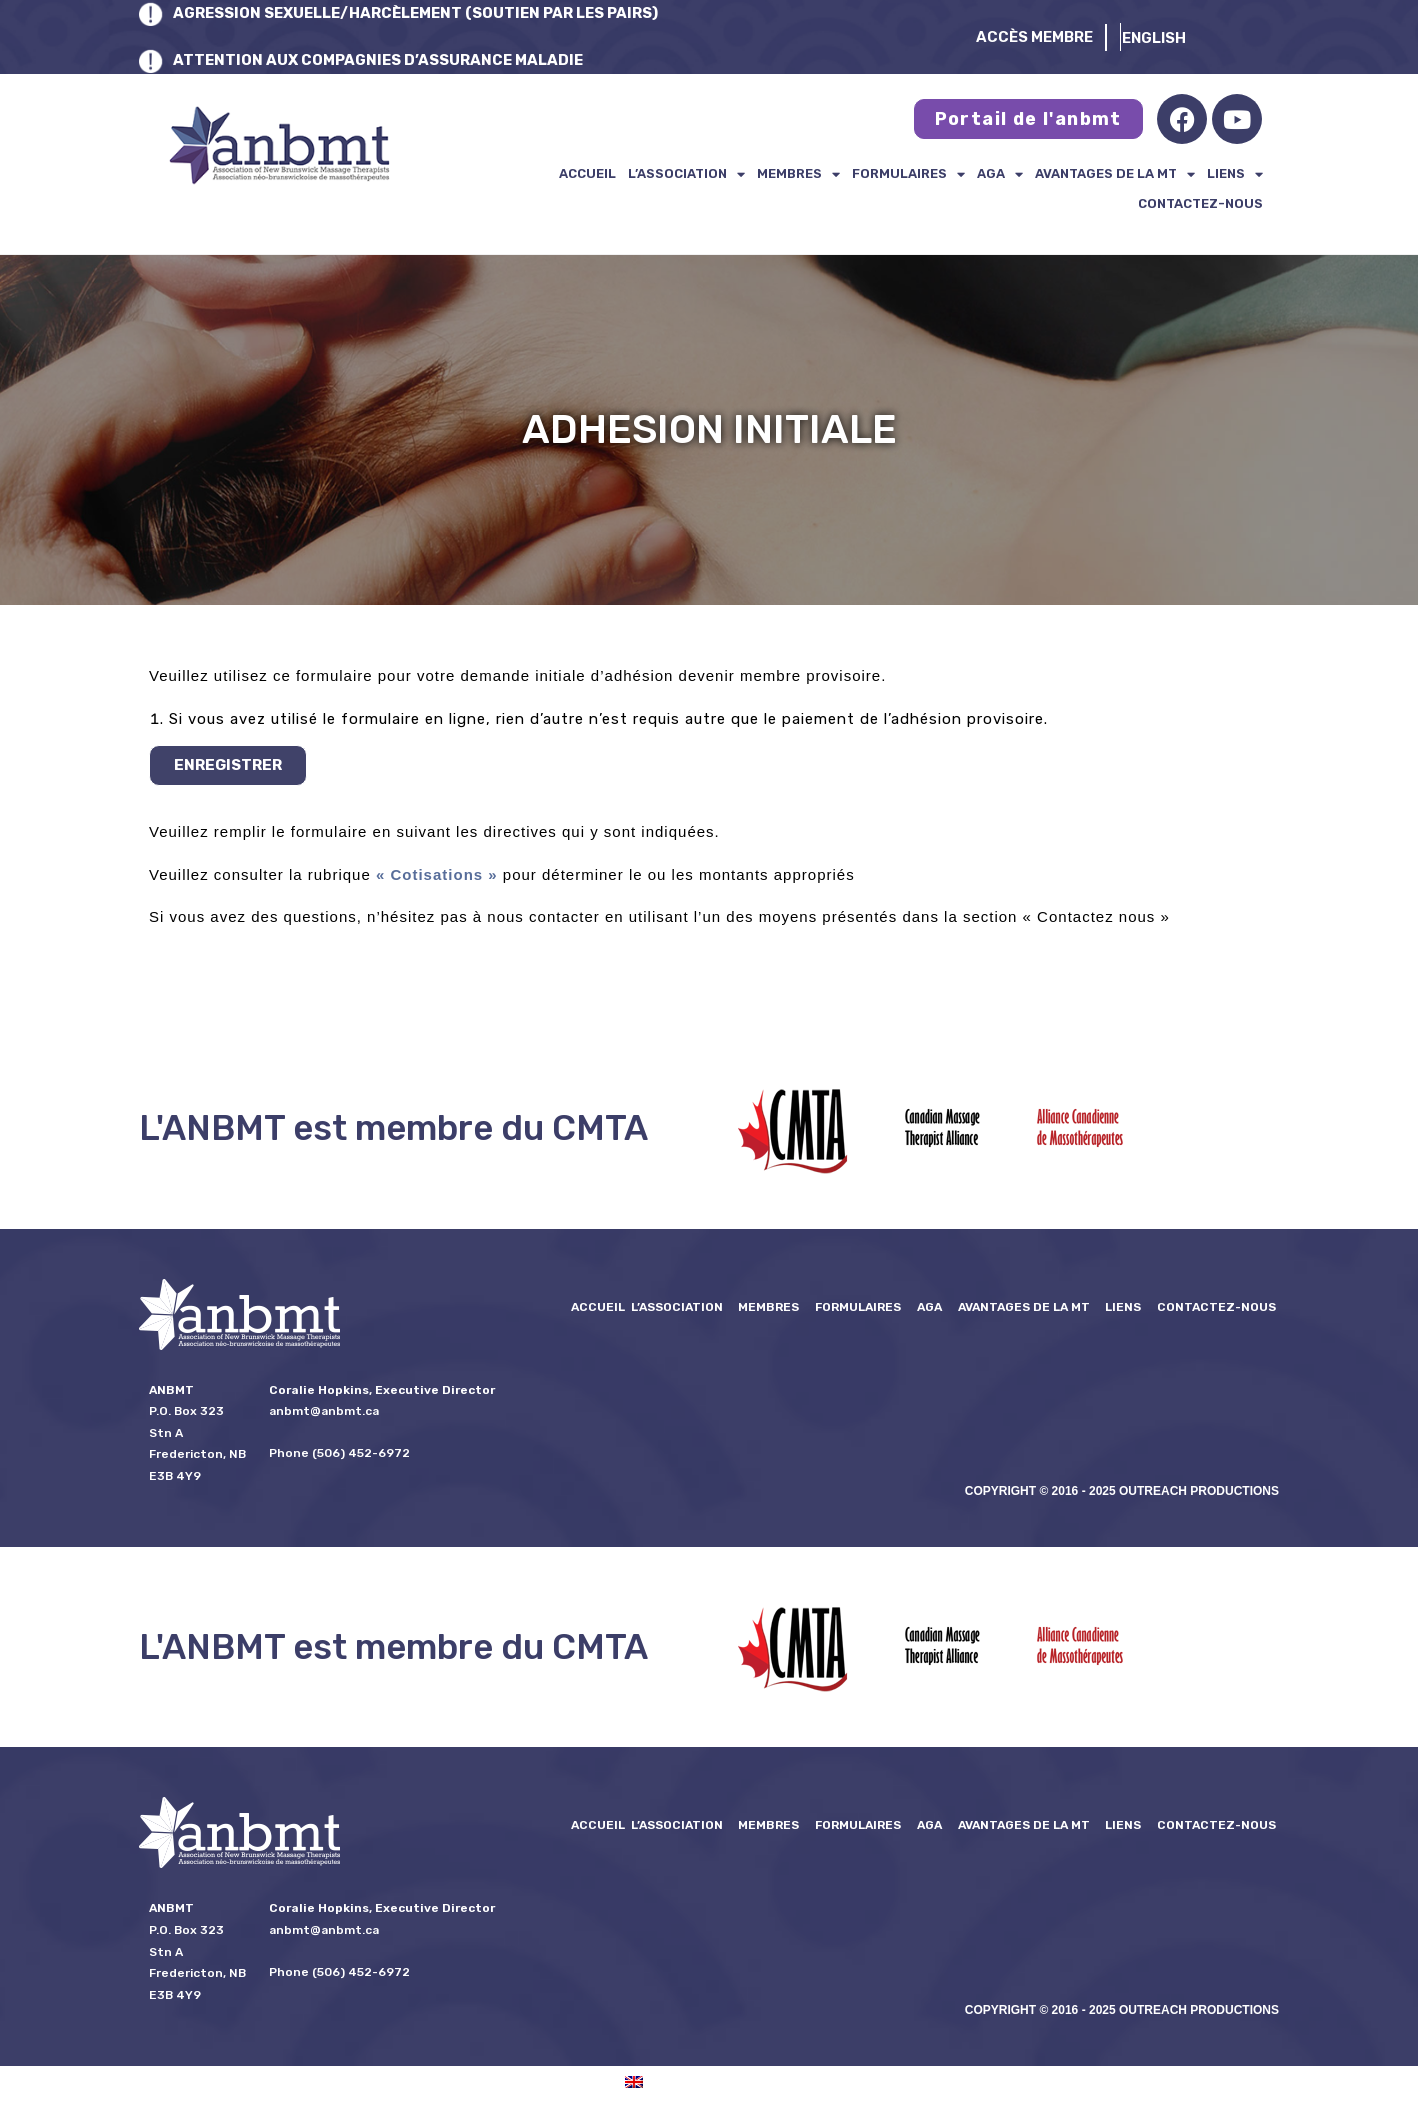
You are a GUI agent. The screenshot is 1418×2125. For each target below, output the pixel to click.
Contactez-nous (1200, 203)
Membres (798, 174)
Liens (1235, 174)
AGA (1000, 174)
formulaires (908, 174)
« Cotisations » (437, 874)
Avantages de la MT (1115, 174)
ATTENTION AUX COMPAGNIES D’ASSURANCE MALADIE (381, 60)
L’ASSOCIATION (686, 174)
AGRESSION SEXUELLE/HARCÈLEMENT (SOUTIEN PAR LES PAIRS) (420, 13)
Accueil (587, 173)
